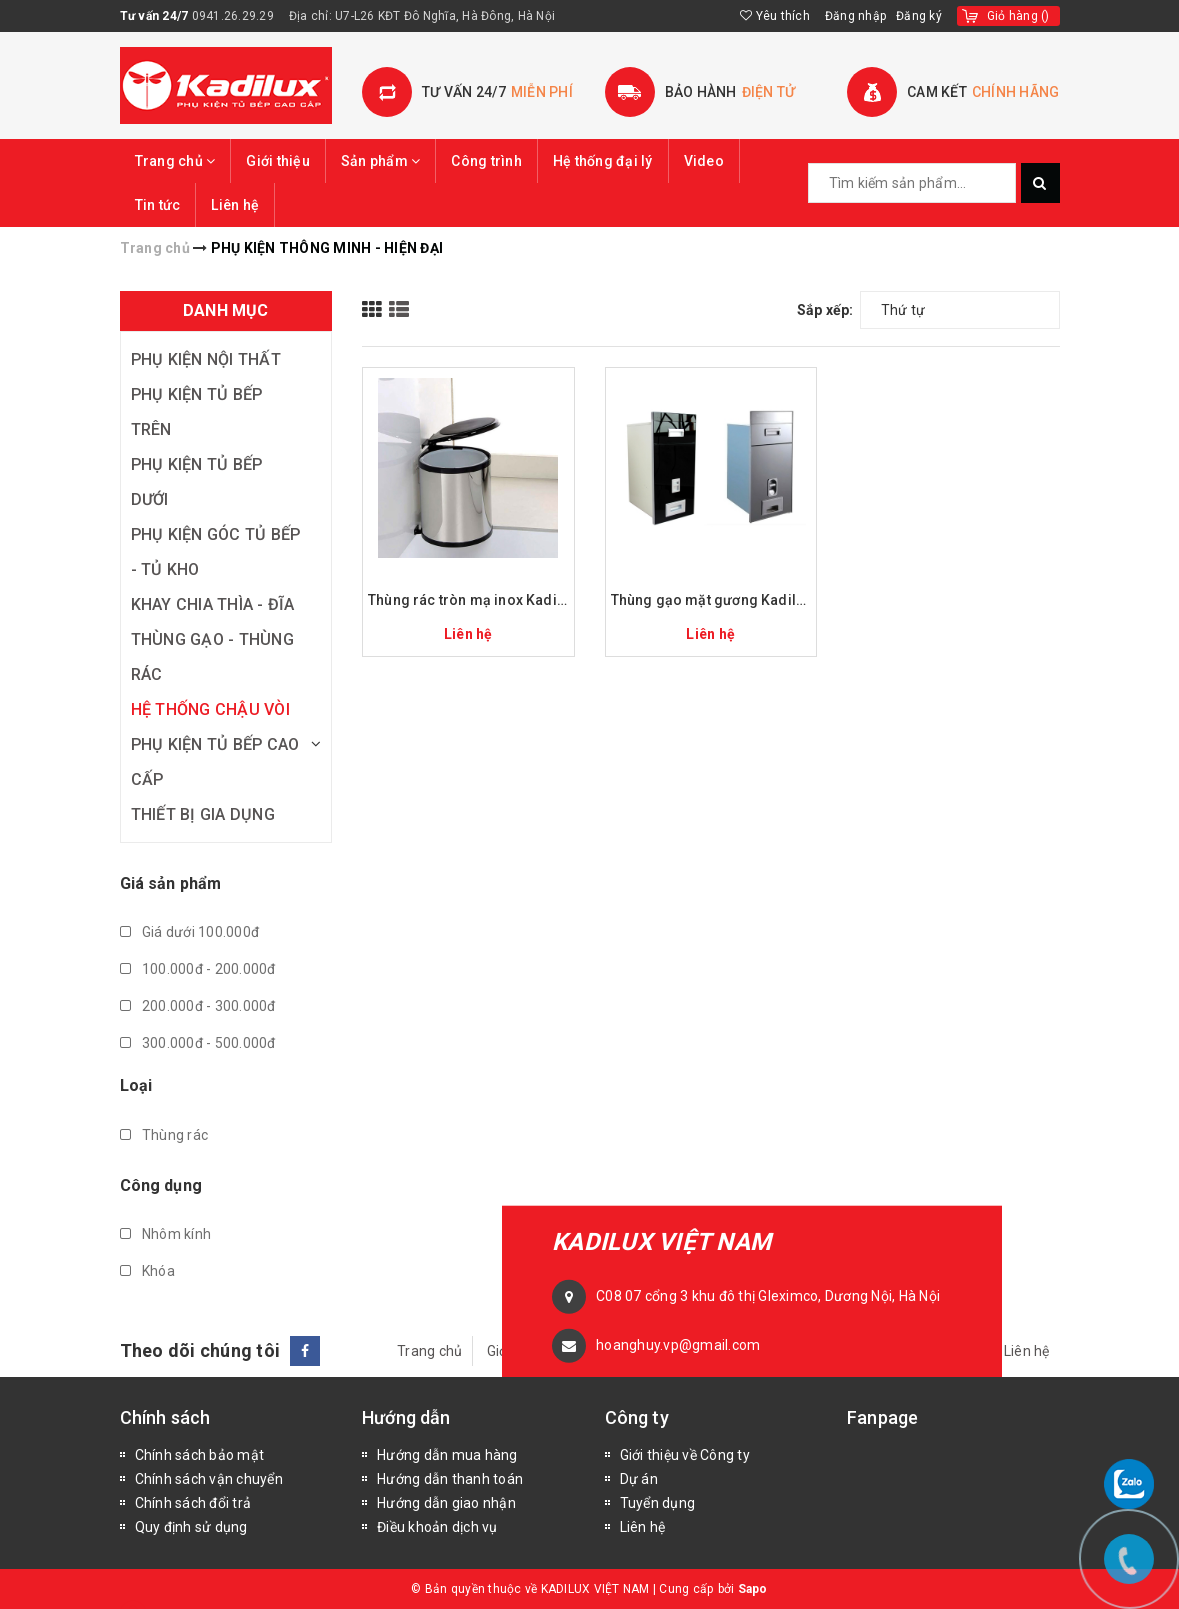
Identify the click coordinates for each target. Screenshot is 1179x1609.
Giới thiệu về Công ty (685, 1455)
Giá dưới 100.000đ (190, 932)
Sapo (753, 1589)
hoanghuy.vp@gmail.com (678, 1344)
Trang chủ (175, 161)
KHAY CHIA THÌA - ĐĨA (213, 604)
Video (704, 161)
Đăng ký (919, 16)
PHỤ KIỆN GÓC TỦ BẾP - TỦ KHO (216, 552)
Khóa (147, 1271)
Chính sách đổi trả (193, 1503)
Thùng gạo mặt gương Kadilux (711, 600)
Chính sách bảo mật (200, 1455)
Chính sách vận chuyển (209, 1479)
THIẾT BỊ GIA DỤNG (203, 814)
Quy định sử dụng (191, 1527)
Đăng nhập (855, 16)
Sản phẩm (381, 161)
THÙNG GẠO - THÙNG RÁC (212, 657)
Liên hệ (235, 205)
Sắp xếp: (825, 310)
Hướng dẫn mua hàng (447, 1455)
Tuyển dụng (658, 1503)
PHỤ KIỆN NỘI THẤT (206, 359)
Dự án (639, 1479)
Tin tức (158, 205)
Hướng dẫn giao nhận (446, 1503)
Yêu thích (775, 16)
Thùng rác (164, 1135)
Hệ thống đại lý (603, 161)
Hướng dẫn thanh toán (450, 1479)
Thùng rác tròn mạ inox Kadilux (468, 600)
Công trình (486, 161)
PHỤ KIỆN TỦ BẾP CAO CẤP (215, 762)
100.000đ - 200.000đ (198, 969)
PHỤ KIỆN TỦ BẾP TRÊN (197, 412)
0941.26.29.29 (233, 16)
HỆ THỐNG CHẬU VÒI (210, 709)
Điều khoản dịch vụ (437, 1527)
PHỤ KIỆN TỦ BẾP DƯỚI (197, 482)
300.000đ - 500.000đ (198, 1043)
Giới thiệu (278, 161)
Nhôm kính (166, 1234)
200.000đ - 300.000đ (198, 1006)
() (1018, 16)
